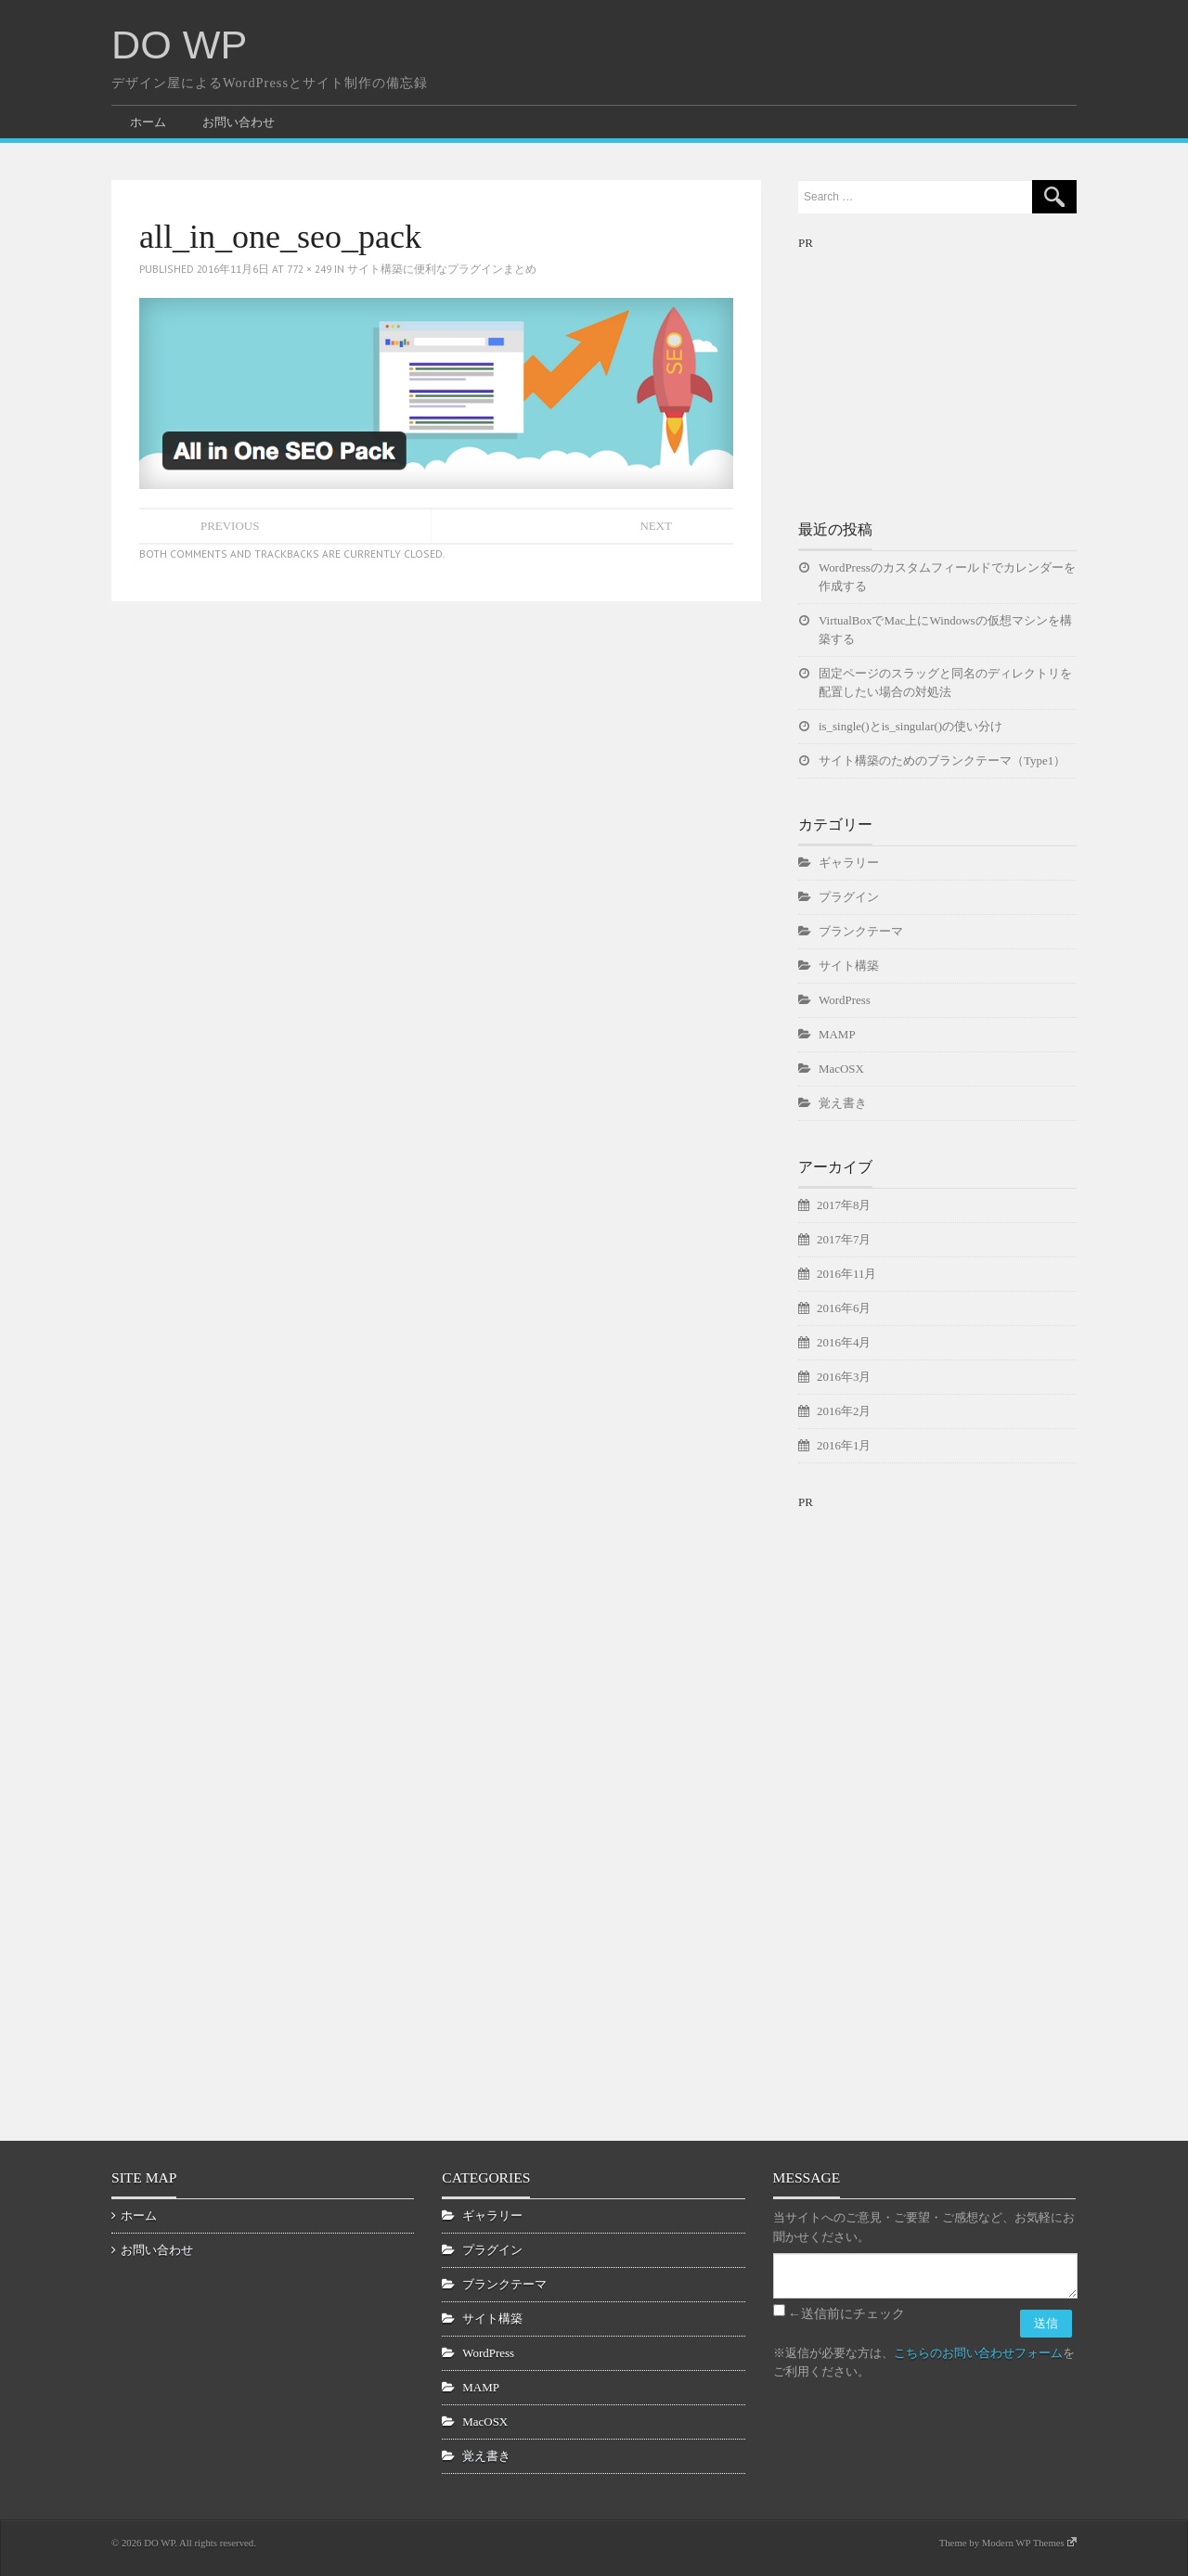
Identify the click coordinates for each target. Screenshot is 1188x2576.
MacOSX (841, 1068)
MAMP (837, 1034)
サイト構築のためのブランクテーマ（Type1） (942, 760)
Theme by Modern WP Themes (1008, 2542)
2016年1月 (844, 1445)
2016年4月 (844, 1342)
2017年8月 (844, 1205)
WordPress (845, 1000)
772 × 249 (309, 269)
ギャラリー (849, 862)
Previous (229, 526)
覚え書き (843, 1103)
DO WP (179, 44)
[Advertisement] (937, 369)
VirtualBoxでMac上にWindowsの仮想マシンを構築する (945, 629)
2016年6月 (844, 1308)
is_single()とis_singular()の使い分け (910, 726)
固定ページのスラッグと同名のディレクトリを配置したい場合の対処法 (945, 682)
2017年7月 (844, 1239)
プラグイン (849, 897)
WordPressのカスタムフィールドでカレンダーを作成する (947, 576)
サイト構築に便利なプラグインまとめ (441, 269)
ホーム (148, 122)
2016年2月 (844, 1411)
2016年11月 (846, 1274)
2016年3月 (844, 1377)
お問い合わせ (238, 122)
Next (655, 526)
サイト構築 (849, 965)
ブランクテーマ (861, 931)
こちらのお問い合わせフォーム (978, 2353)
